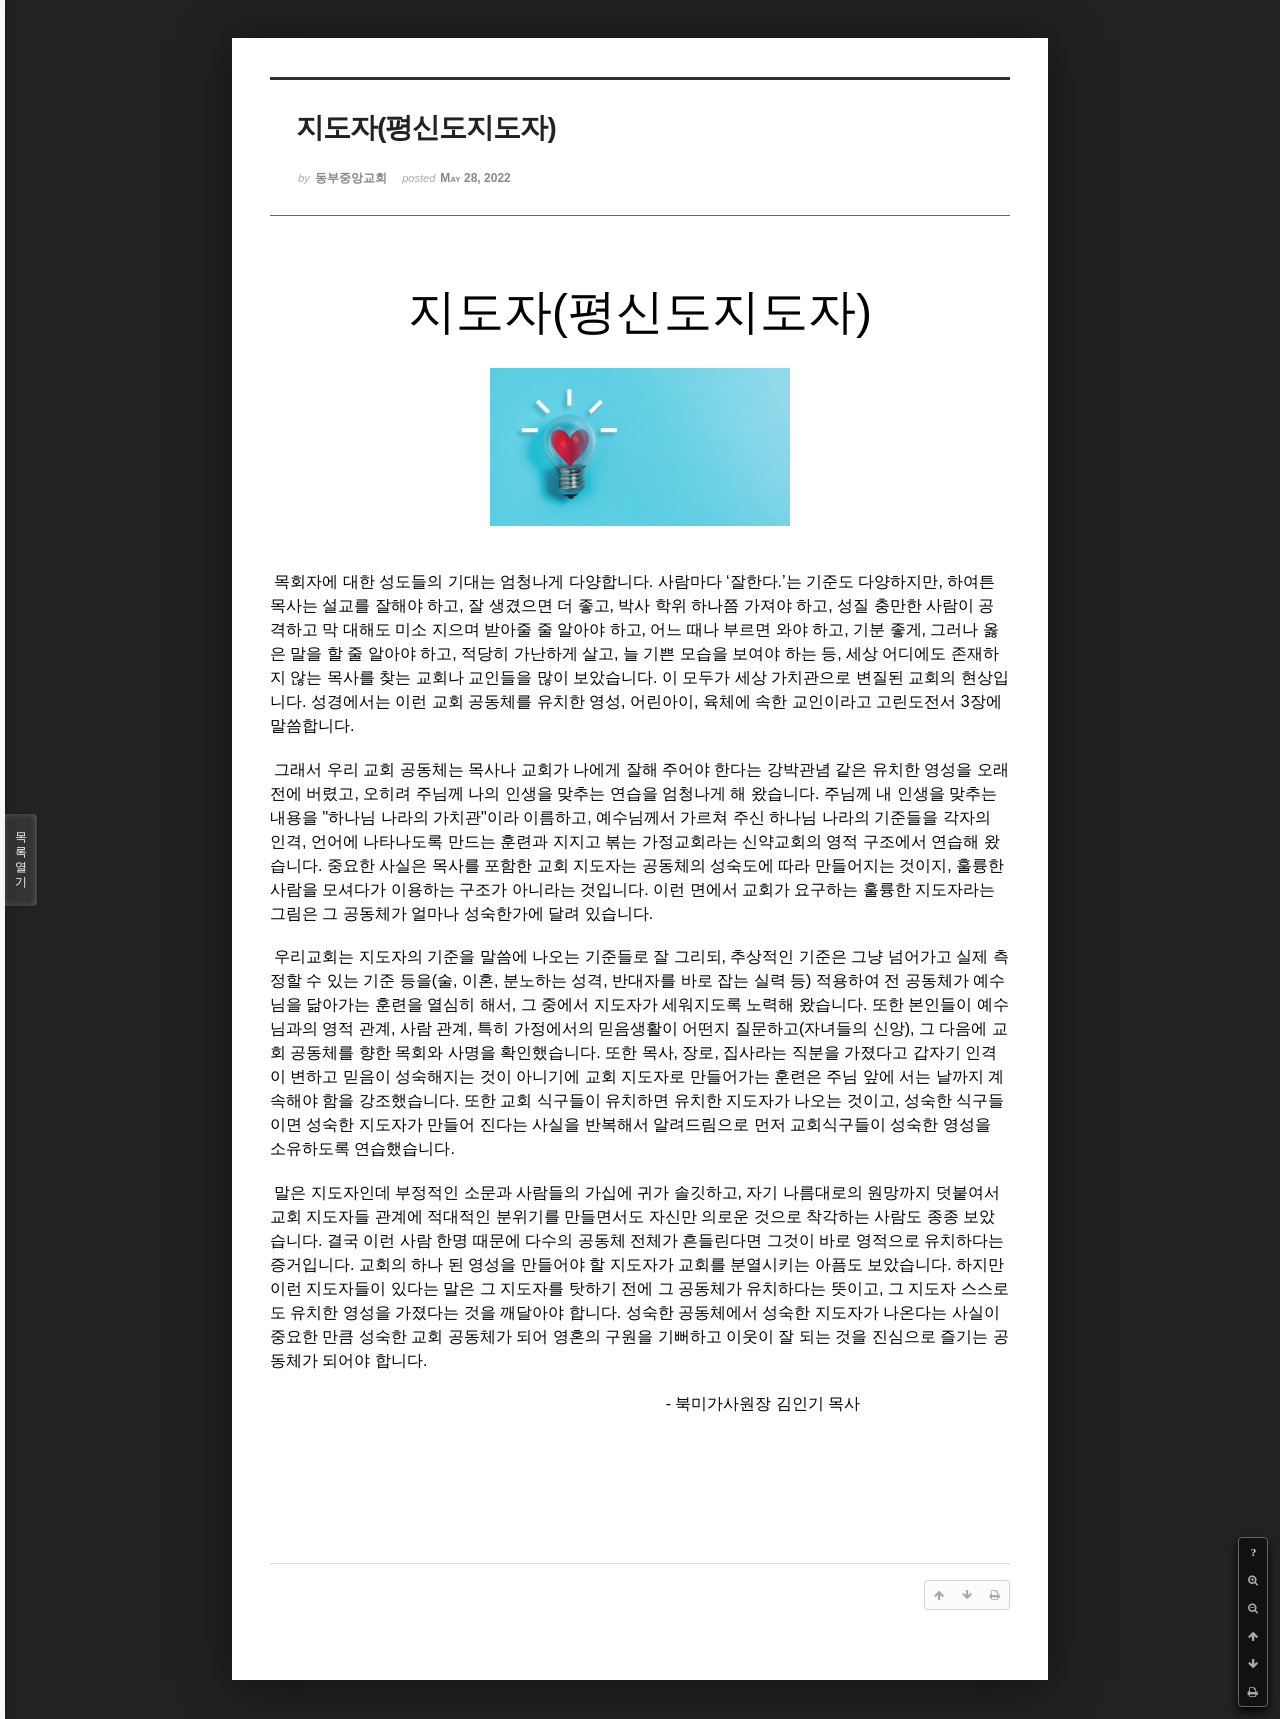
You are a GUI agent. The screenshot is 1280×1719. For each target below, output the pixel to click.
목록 (21, 860)
